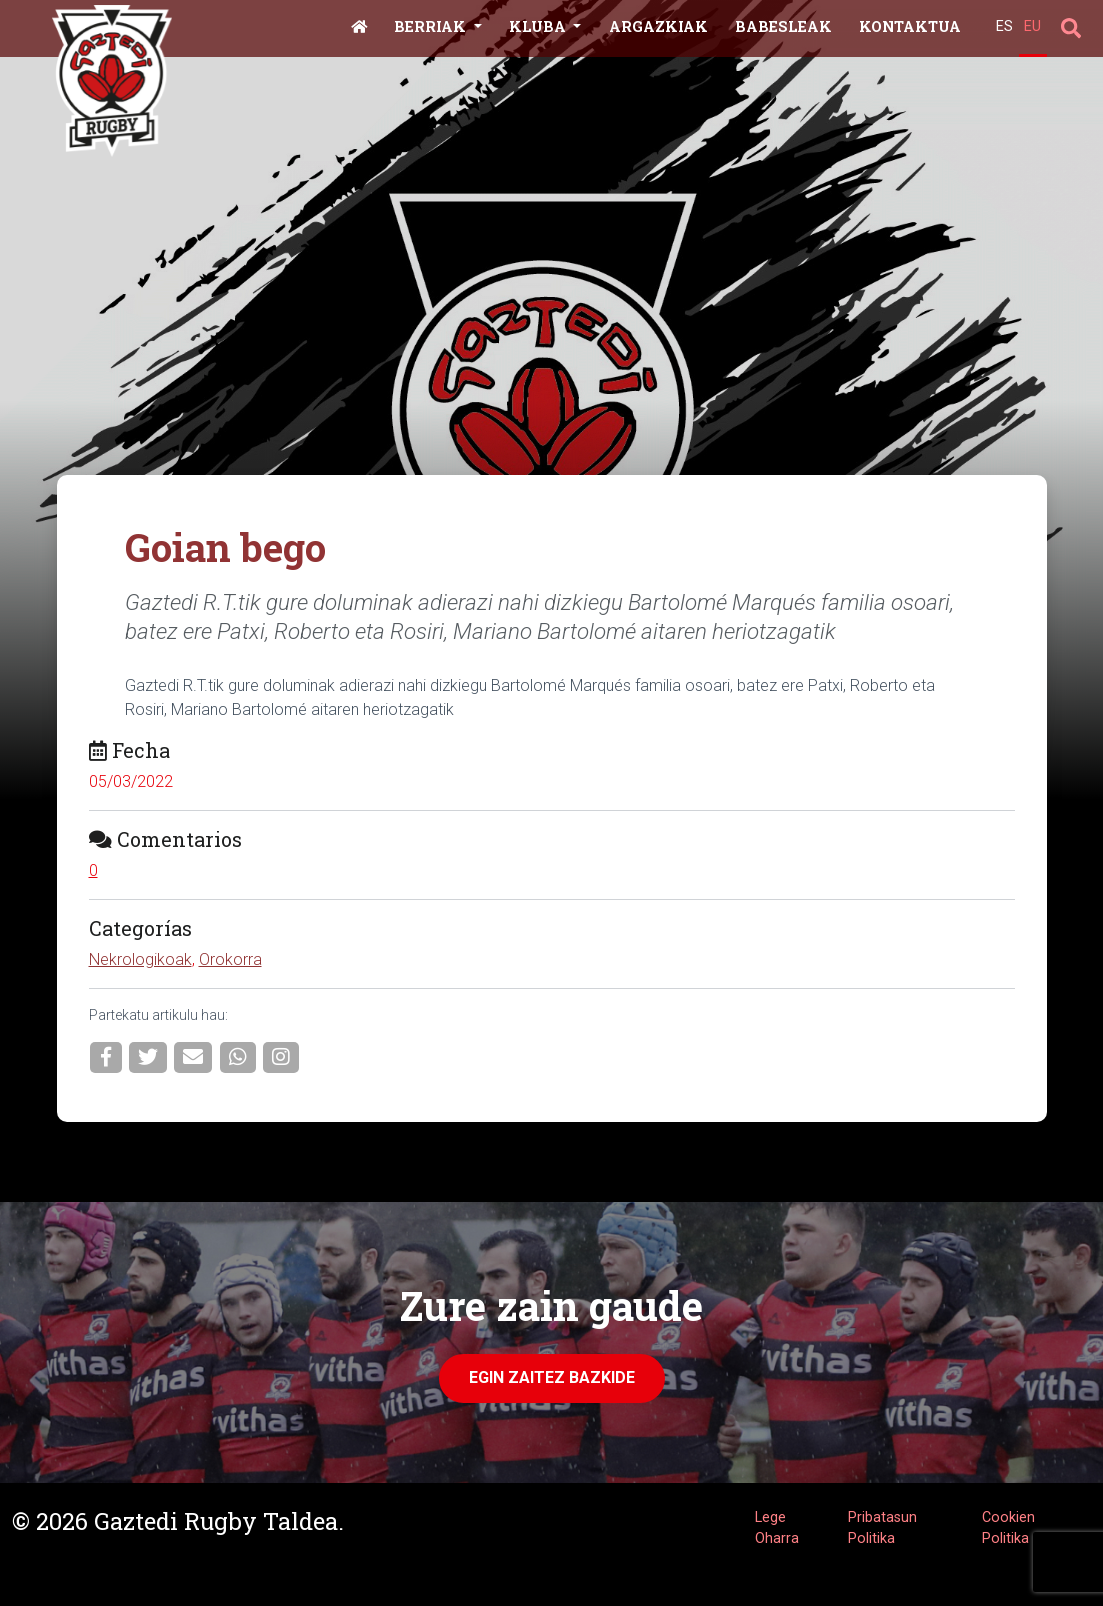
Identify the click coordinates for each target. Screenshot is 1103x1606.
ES (1004, 26)
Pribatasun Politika (882, 1528)
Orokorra (230, 959)
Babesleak (783, 26)
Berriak (432, 26)
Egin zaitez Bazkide (552, 1377)
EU (1032, 26)
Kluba (539, 26)
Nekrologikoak (140, 959)
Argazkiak (658, 26)
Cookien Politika (1008, 1528)
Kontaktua (910, 26)
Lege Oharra (777, 1528)
